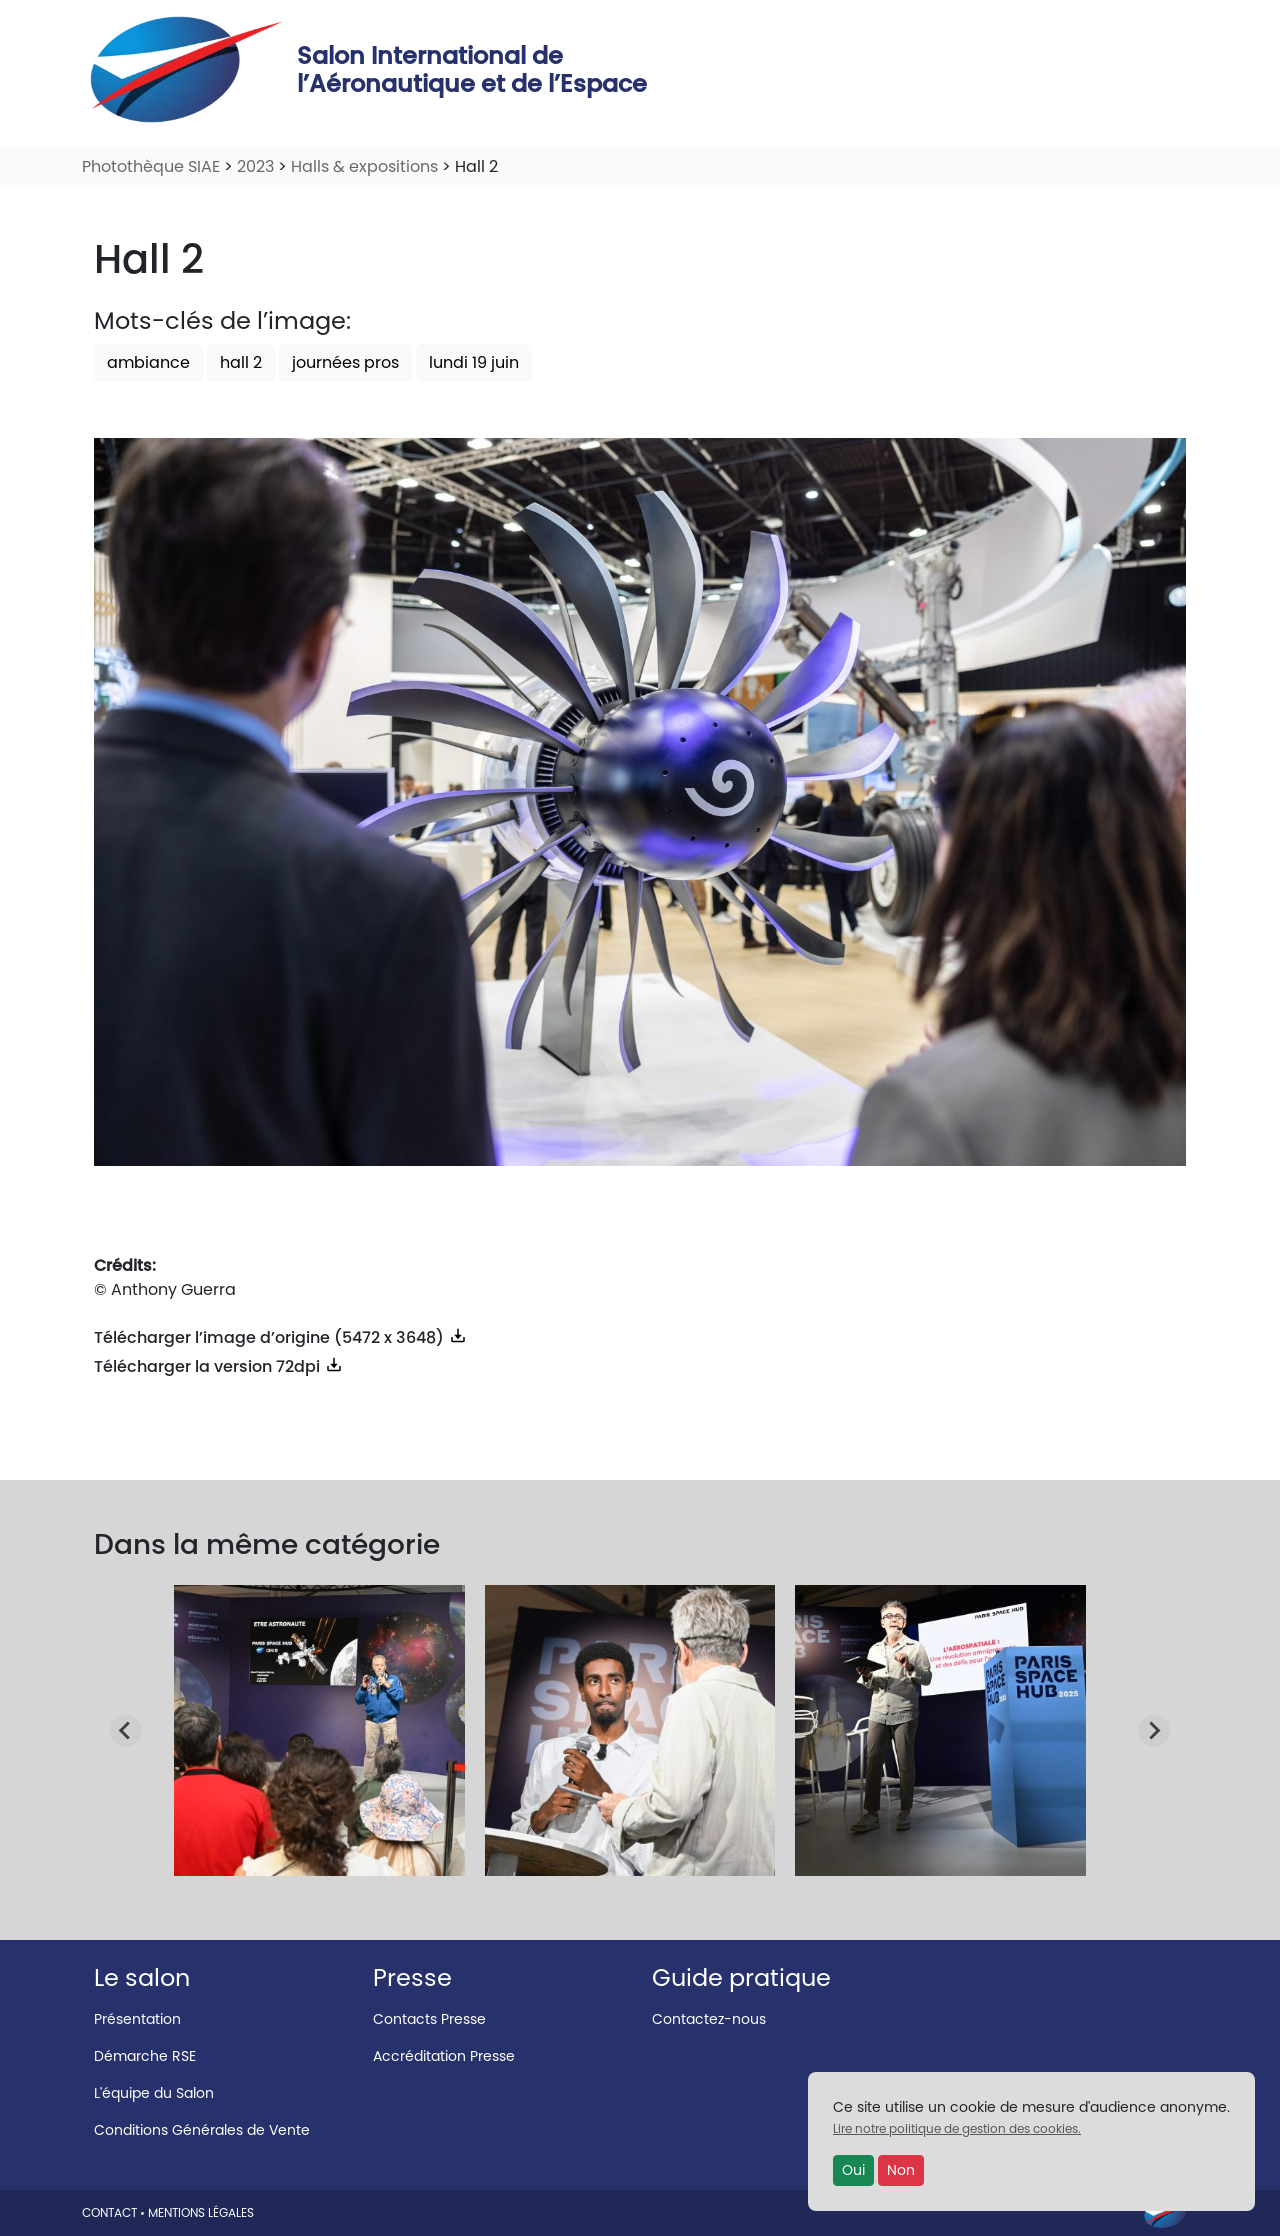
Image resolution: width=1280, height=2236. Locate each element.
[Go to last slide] (126, 1731)
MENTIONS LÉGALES (201, 2212)
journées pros (345, 362)
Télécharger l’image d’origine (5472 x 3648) (281, 1337)
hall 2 (241, 362)
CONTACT (109, 2212)
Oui (853, 2170)
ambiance (148, 362)
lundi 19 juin (474, 362)
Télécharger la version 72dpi (219, 1366)
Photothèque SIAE (151, 166)
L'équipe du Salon (154, 2093)
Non (901, 2170)
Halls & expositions (364, 166)
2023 (255, 166)
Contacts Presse (429, 2019)
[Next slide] (1154, 1731)
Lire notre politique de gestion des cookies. (957, 2128)
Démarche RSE (145, 2056)
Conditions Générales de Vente (202, 2130)
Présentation (137, 2019)
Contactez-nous (709, 2019)
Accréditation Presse (444, 2056)
